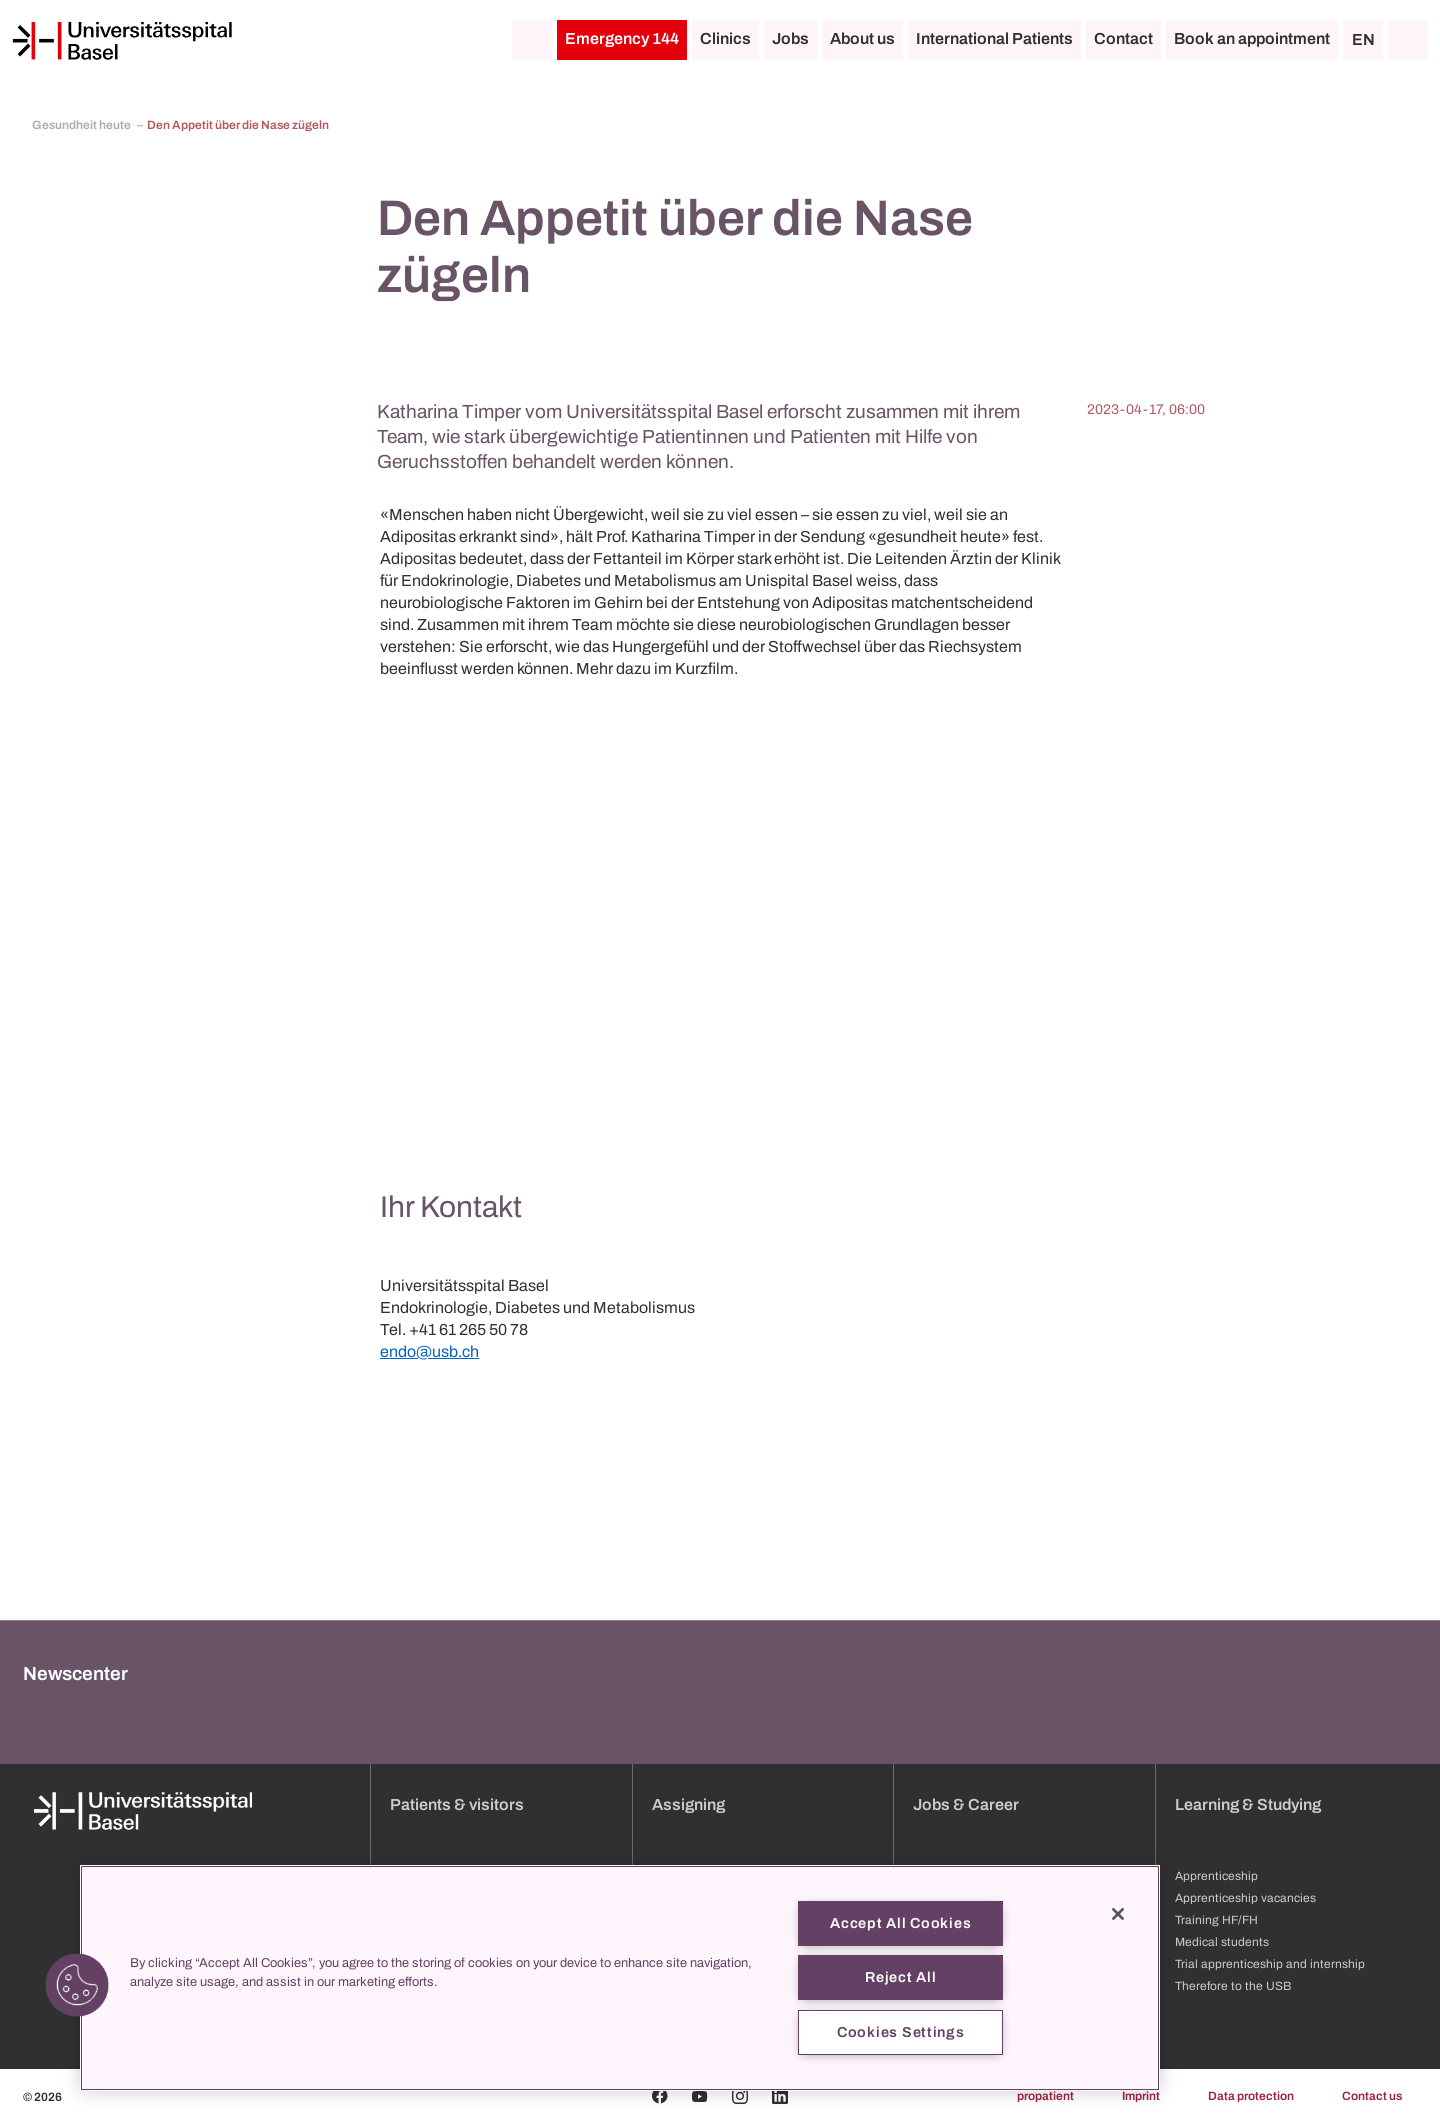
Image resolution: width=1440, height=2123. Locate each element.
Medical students (1222, 1942)
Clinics (725, 38)
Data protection (1251, 2096)
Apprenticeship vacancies (1245, 1898)
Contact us (1372, 2096)
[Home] (122, 41)
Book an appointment (1252, 38)
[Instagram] (740, 2096)
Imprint (1141, 2096)
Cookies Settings (901, 2032)
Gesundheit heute (82, 125)
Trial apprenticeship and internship (1270, 1964)
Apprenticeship (1216, 1876)
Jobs (790, 38)
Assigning (688, 1804)
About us (862, 38)
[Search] (1408, 40)
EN (1363, 39)
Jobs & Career (966, 1804)
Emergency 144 (622, 38)
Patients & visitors (457, 1804)
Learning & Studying (1248, 1804)
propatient (1045, 2096)
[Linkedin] (780, 2096)
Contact (1123, 38)
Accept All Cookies (900, 1923)
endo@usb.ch (429, 1351)
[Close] (1118, 1914)
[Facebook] (660, 2096)
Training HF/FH (1216, 1920)
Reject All (900, 1977)
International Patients (994, 38)
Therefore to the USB (1233, 1986)
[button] (77, 1985)
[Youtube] (700, 2096)
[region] (620, 1978)
